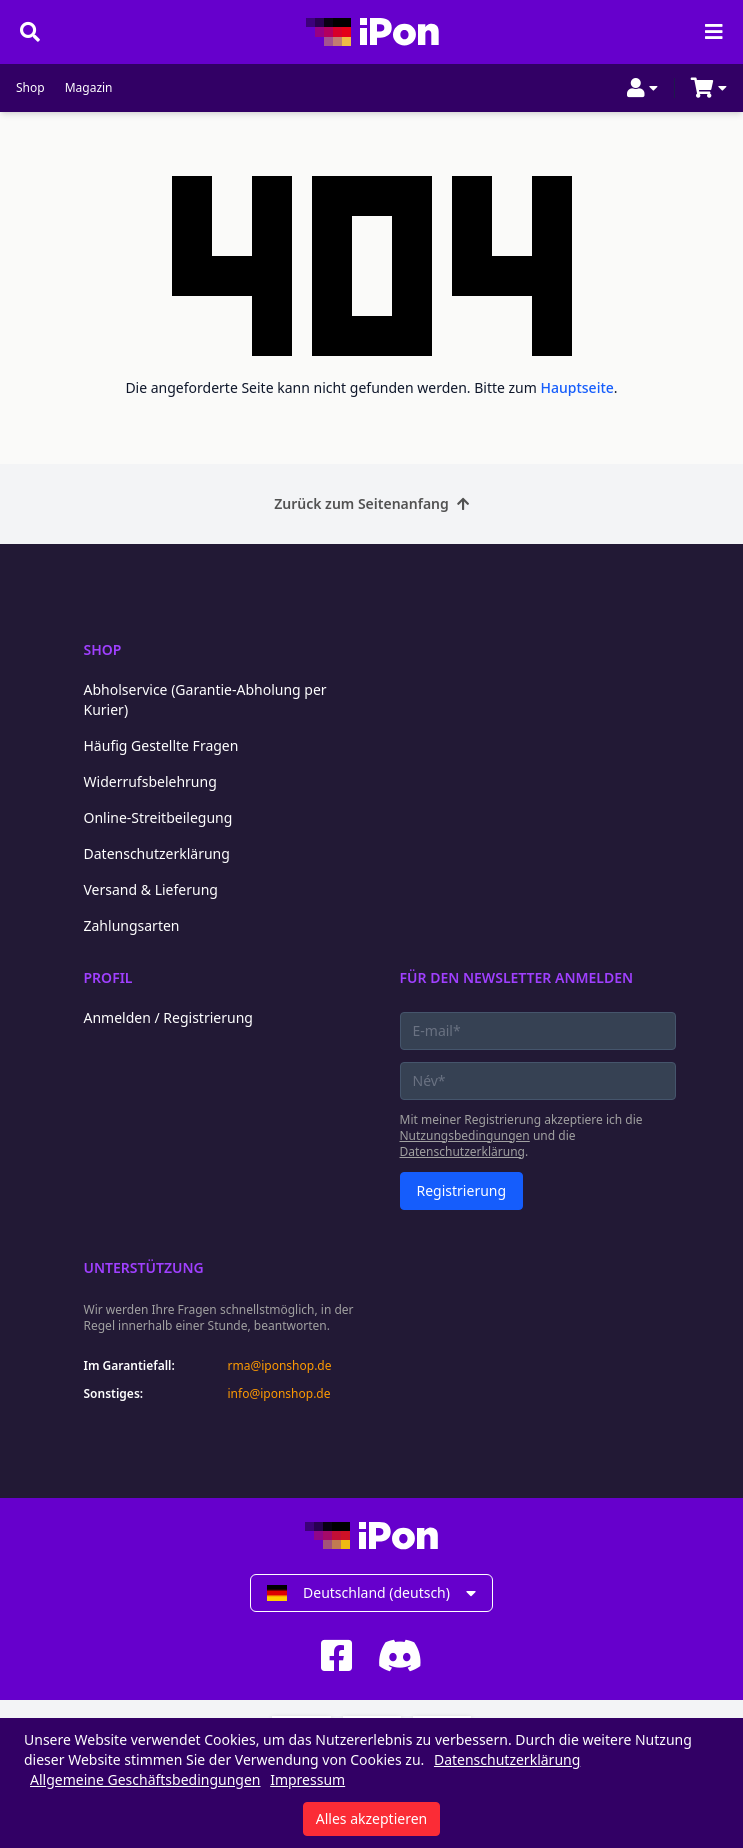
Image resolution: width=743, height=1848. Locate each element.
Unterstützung (144, 1267)
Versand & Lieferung (151, 889)
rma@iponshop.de (280, 1366)
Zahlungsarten (132, 925)
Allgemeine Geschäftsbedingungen (145, 1779)
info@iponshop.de (279, 1394)
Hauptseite (577, 387)
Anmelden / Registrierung (168, 1017)
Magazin (89, 88)
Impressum (307, 1779)
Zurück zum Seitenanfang (371, 503)
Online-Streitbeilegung (158, 817)
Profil (108, 977)
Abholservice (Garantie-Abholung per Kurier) (205, 699)
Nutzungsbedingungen (465, 1135)
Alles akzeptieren (371, 1818)
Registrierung (462, 1190)
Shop (30, 88)
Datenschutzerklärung (157, 853)
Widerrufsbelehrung (150, 781)
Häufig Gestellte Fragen (161, 745)
